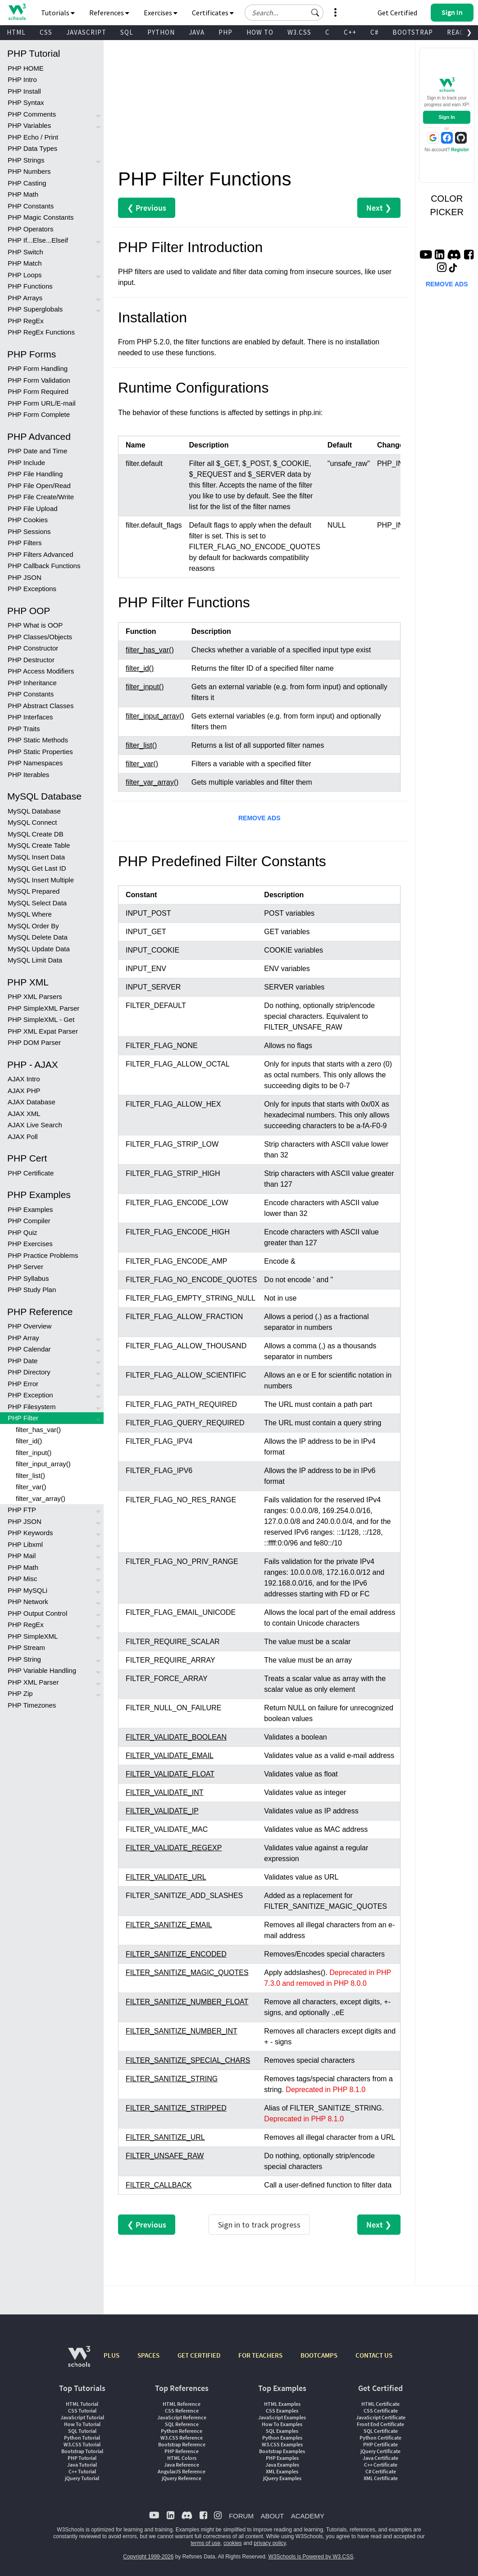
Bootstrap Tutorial (82, 2451)
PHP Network (28, 1601)
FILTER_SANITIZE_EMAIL (169, 1925)
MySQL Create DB (36, 834)
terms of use (205, 2543)
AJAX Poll (23, 1136)
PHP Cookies (28, 520)
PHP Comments (32, 114)
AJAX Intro (24, 1079)
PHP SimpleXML (33, 1636)
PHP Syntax (26, 102)
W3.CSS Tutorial (82, 2444)
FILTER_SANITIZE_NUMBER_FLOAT (187, 2002)
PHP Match (25, 263)
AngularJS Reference (181, 2471)
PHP (225, 32)
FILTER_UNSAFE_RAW (165, 2156)
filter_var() (31, 1487)
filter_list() (30, 1475)
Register (460, 149)
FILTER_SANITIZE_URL (165, 2137)
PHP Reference (181, 2451)
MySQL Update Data (39, 949)
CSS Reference (182, 2410)
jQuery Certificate (380, 2451)
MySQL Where (30, 914)
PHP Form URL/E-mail (42, 403)
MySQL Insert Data (36, 857)
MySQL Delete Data (38, 937)
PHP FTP (22, 1510)
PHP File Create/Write (41, 497)
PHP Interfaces (30, 717)
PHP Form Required (38, 391)
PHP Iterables (28, 774)
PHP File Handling (35, 474)
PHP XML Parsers (35, 996)
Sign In (446, 117)
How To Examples (282, 2424)
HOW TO (259, 32)
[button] (315, 12)
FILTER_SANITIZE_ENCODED (176, 1954)
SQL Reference (182, 2424)
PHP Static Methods (38, 740)
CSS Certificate (381, 2410)
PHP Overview (29, 1326)
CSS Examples (282, 2410)
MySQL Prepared (33, 891)
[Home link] (17, 12)
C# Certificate (380, 2471)
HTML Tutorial (82, 2403)
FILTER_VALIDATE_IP (162, 1811)
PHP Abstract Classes (40, 706)
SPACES (148, 2355)
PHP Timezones (32, 1705)
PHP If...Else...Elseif (38, 240)
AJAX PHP (24, 1090)
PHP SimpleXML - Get (41, 1019)
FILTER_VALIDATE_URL (166, 1877)
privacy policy (270, 2543)
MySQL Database (34, 811)
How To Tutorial (82, 2424)
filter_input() (33, 1452)
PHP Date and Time (37, 451)
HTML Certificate (380, 2403)
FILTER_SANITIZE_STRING (172, 2079)
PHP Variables (29, 125)
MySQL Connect (32, 822)
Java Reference (181, 2464)
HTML (16, 32)
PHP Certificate (31, 1173)
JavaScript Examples (282, 2417)
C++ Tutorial (82, 2471)
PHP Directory (29, 1372)
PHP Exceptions (32, 588)
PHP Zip (20, 1693)
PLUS (111, 2355)
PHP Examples (30, 1209)
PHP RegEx (26, 321)
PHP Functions (30, 286)
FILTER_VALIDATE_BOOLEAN (176, 1737)
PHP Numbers (29, 171)
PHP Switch (25, 252)
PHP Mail (22, 1555)
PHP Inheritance (32, 683)
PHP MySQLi (27, 1590)
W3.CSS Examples (282, 2444)
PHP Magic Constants (40, 217)
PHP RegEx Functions (41, 332)
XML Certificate (381, 2478)
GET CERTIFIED (199, 2355)
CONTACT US (373, 2355)
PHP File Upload (33, 508)
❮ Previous (146, 208)
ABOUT (272, 2516)
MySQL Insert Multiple (41, 880)
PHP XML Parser (33, 1682)
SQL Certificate (381, 2430)
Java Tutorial (82, 2464)
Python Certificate (380, 2437)
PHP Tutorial (82, 2457)
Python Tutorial (82, 2437)
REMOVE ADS (259, 818)
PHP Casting (27, 183)
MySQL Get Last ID (37, 868)
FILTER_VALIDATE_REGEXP (174, 1848)
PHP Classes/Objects (40, 637)
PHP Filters (25, 543)
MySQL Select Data (37, 903)
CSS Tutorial (82, 2410)
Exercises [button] (161, 12)
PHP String (24, 1659)
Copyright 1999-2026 (148, 2556)
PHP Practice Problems (43, 1255)
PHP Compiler (29, 1221)
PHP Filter (23, 1418)
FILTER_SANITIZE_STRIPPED (176, 2108)
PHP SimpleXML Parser (43, 1008)
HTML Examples (282, 2403)
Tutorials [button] (58, 12)
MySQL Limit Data (35, 960)
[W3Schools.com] (79, 2361)
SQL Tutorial (82, 2430)
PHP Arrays (25, 298)
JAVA (197, 32)
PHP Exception (30, 1395)
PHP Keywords (30, 1533)
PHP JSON (24, 577)
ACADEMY (307, 2516)
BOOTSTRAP (412, 32)
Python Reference (181, 2430)
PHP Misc (22, 1578)
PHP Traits (24, 728)
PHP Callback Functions (44, 565)
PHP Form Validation (39, 380)
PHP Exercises (30, 1243)
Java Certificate (380, 2457)
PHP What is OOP (35, 625)
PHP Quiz (22, 1232)
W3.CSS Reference (181, 2437)
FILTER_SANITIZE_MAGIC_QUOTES (187, 1972)
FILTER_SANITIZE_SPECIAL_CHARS (188, 2060)
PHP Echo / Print (33, 137)
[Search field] (284, 13)
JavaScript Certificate (380, 2417)
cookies (232, 2543)
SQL (126, 32)
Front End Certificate (380, 2424)
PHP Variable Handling (42, 1670)
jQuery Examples (282, 2478)
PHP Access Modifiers (41, 671)
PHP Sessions (29, 531)
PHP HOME (26, 68)
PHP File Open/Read (39, 485)
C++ (350, 32)
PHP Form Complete (39, 414)
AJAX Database (31, 1102)
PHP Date (22, 1361)
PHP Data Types (32, 148)
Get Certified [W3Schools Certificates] (397, 12)
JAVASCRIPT (86, 32)
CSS (46, 32)
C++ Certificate (380, 2464)
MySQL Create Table (39, 845)
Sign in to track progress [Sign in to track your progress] (259, 2224)
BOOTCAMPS (318, 2355)
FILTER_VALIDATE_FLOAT (170, 1774)
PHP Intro (22, 79)
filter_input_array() (43, 1464)
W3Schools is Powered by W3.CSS (311, 2556)
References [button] (109, 12)
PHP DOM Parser (34, 1042)
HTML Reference (181, 2403)
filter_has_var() (38, 1429)
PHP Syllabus (28, 1278)
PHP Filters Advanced (40, 554)
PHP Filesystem (31, 1406)
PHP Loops (25, 275)
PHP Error (23, 1383)
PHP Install (24, 91)
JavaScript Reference (181, 2417)
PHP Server (25, 1266)
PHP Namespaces (35, 763)
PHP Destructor (31, 660)
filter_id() (29, 1441)
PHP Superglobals (35, 309)
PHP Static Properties (40, 751)
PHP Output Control (37, 1613)
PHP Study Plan (32, 1289)
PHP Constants (31, 206)
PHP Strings (26, 160)
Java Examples (282, 2464)
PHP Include (26, 462)
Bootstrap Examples (282, 2451)
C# (374, 32)
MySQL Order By (33, 926)
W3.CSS (299, 32)
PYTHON (161, 32)
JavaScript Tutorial (82, 2417)
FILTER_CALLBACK (158, 2185)
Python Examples (282, 2437)
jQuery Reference (181, 2478)
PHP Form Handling (38, 368)
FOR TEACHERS (260, 2355)
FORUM (241, 2516)
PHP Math (23, 194)
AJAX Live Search (35, 1125)
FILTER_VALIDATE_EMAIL (170, 1755)
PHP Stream (26, 1647)
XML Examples (282, 2471)
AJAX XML (24, 1113)
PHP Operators (30, 229)
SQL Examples (282, 2430)
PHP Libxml (25, 1544)
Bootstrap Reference (181, 2444)
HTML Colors (181, 2457)
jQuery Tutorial (82, 2478)
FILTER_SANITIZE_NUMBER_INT (181, 2031)
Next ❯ (379, 208)
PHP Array (23, 1338)
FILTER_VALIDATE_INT (164, 1792)
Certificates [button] (213, 12)
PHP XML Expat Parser (43, 1031)
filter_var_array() (40, 1498)
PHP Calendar (29, 1349)
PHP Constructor (33, 648)
